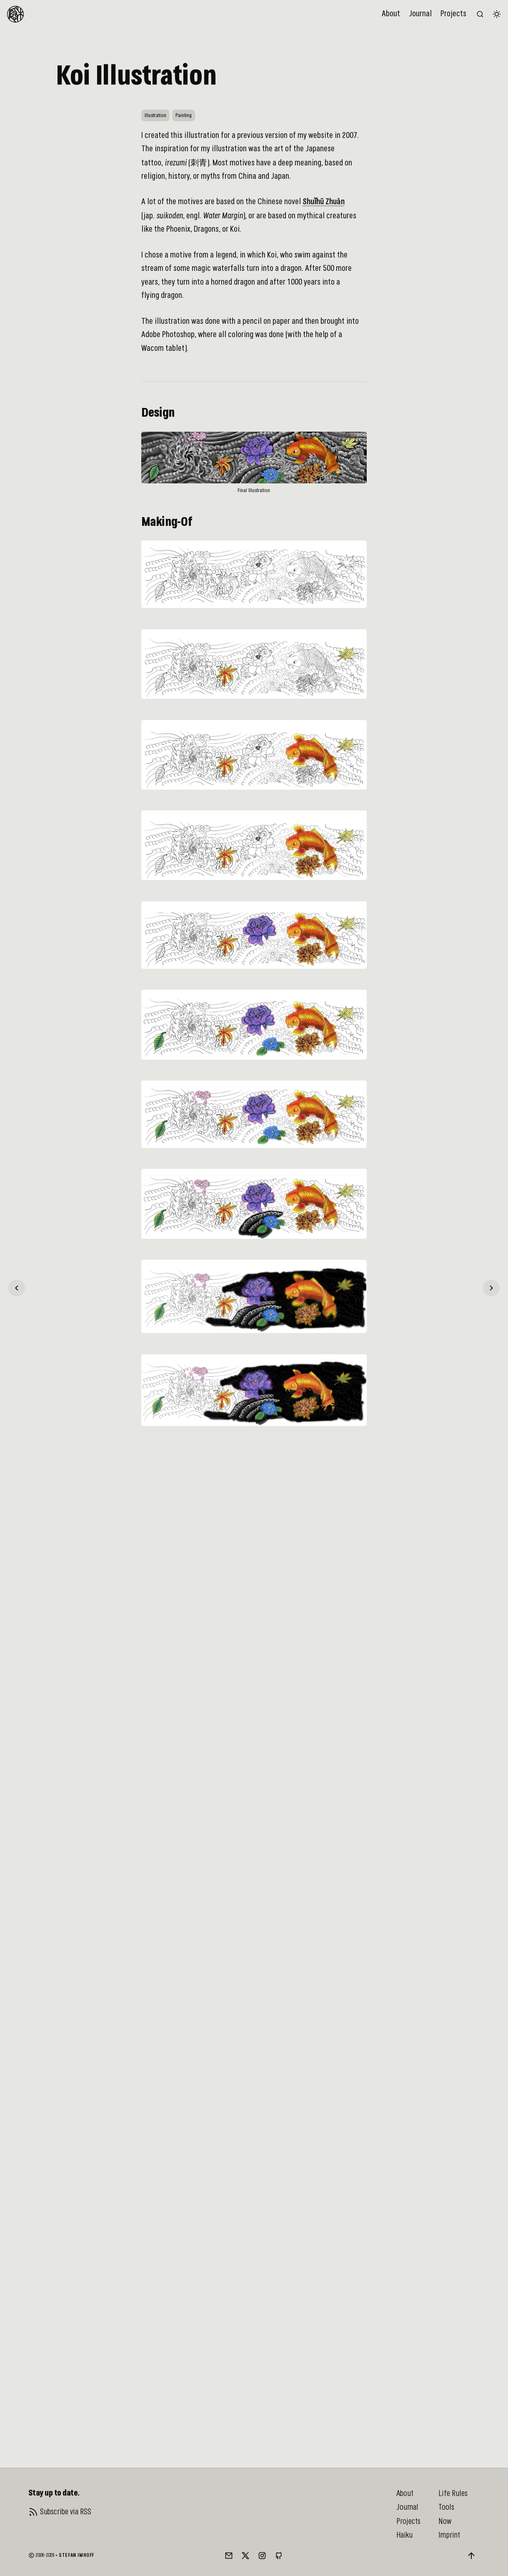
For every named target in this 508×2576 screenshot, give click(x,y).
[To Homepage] (15, 14)
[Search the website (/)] (480, 14)
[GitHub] (278, 2555)
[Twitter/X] (245, 2555)
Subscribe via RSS (65, 2512)
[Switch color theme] (496, 14)
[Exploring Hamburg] (16, 1288)
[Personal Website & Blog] (491, 1288)
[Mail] (228, 2555)
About (391, 14)
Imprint (449, 2535)
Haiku (404, 2535)
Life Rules (453, 2493)
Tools (446, 2507)
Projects (453, 14)
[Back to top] (471, 2555)
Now (444, 2521)
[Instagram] (262, 2555)
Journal (420, 14)
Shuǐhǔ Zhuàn (324, 202)
